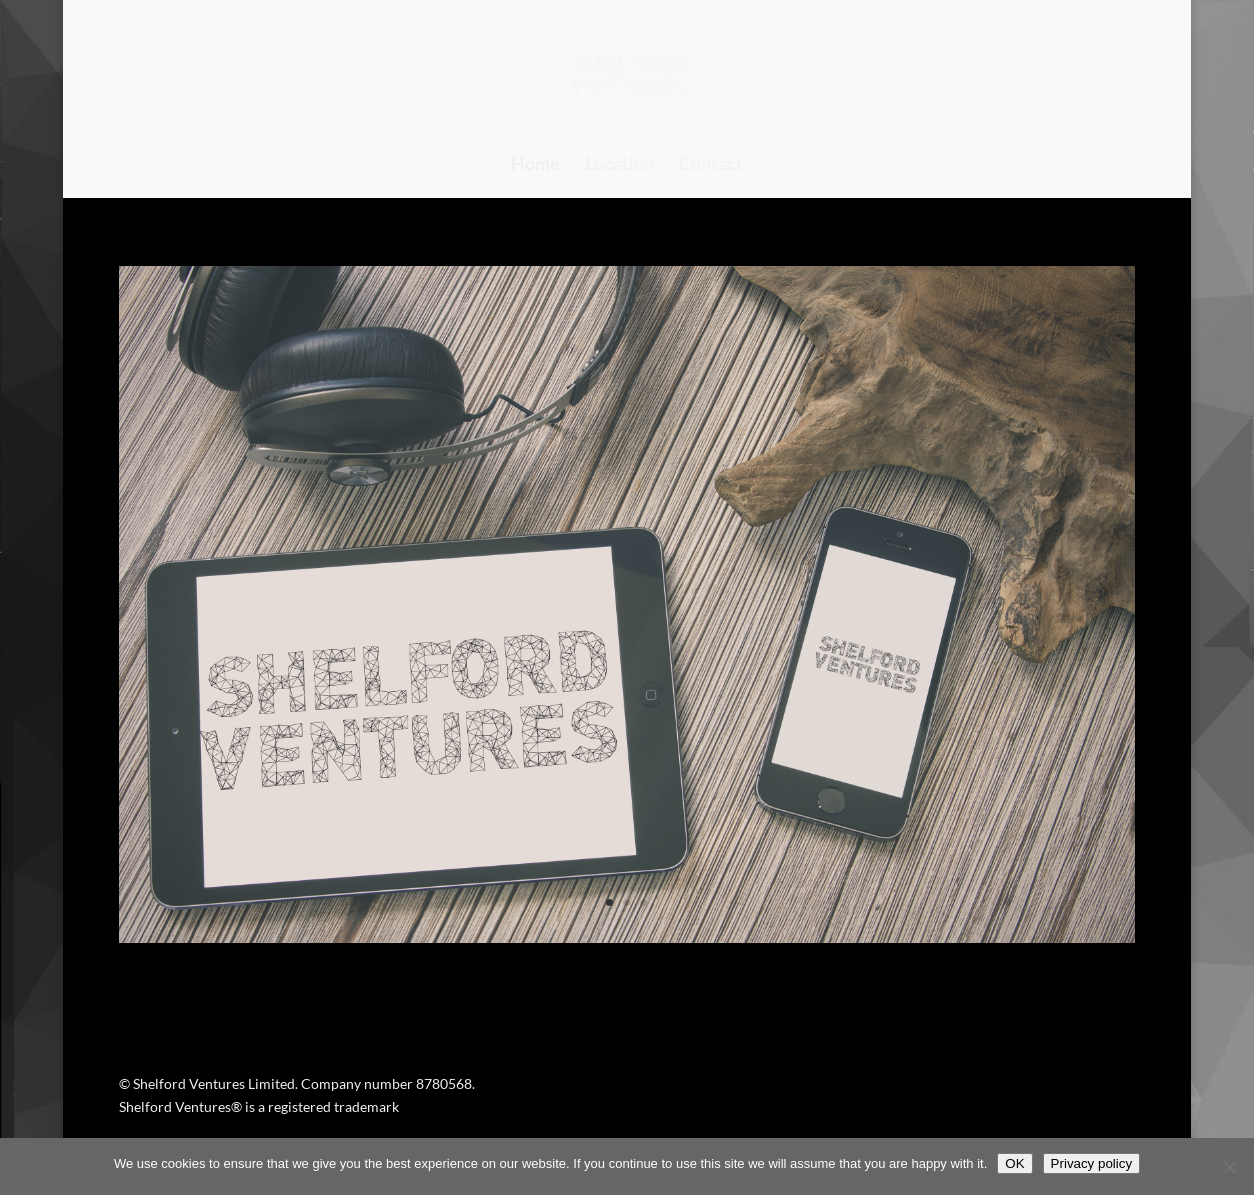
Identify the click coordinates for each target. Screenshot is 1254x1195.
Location (619, 165)
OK (1014, 1163)
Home (535, 165)
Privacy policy (1091, 1163)
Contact (711, 165)
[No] (1229, 1167)
